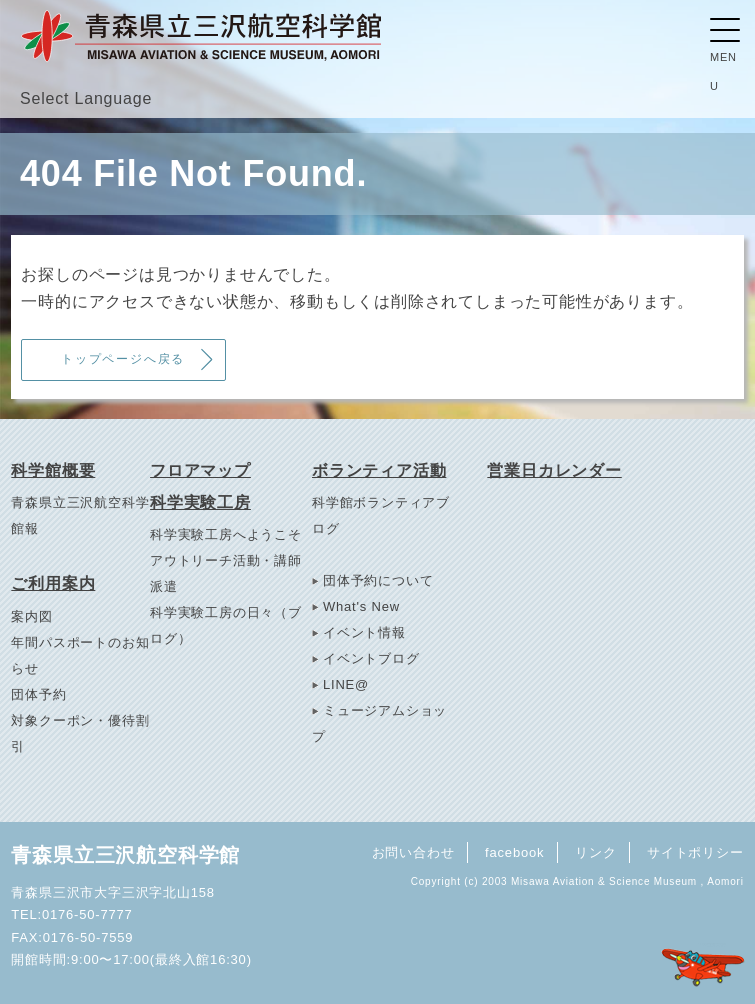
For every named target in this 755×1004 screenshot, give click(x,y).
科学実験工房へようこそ (226, 534)
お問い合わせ (410, 851)
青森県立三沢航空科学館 (125, 855)
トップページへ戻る (124, 359)
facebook (513, 851)
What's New (361, 606)
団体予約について (378, 580)
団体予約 (38, 694)
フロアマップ (200, 470)
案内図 (31, 616)
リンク (594, 851)
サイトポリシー (695, 851)
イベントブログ (371, 658)
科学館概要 (53, 470)
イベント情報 (364, 632)
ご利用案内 (53, 583)
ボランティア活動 (379, 470)
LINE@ (346, 684)
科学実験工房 (200, 502)
